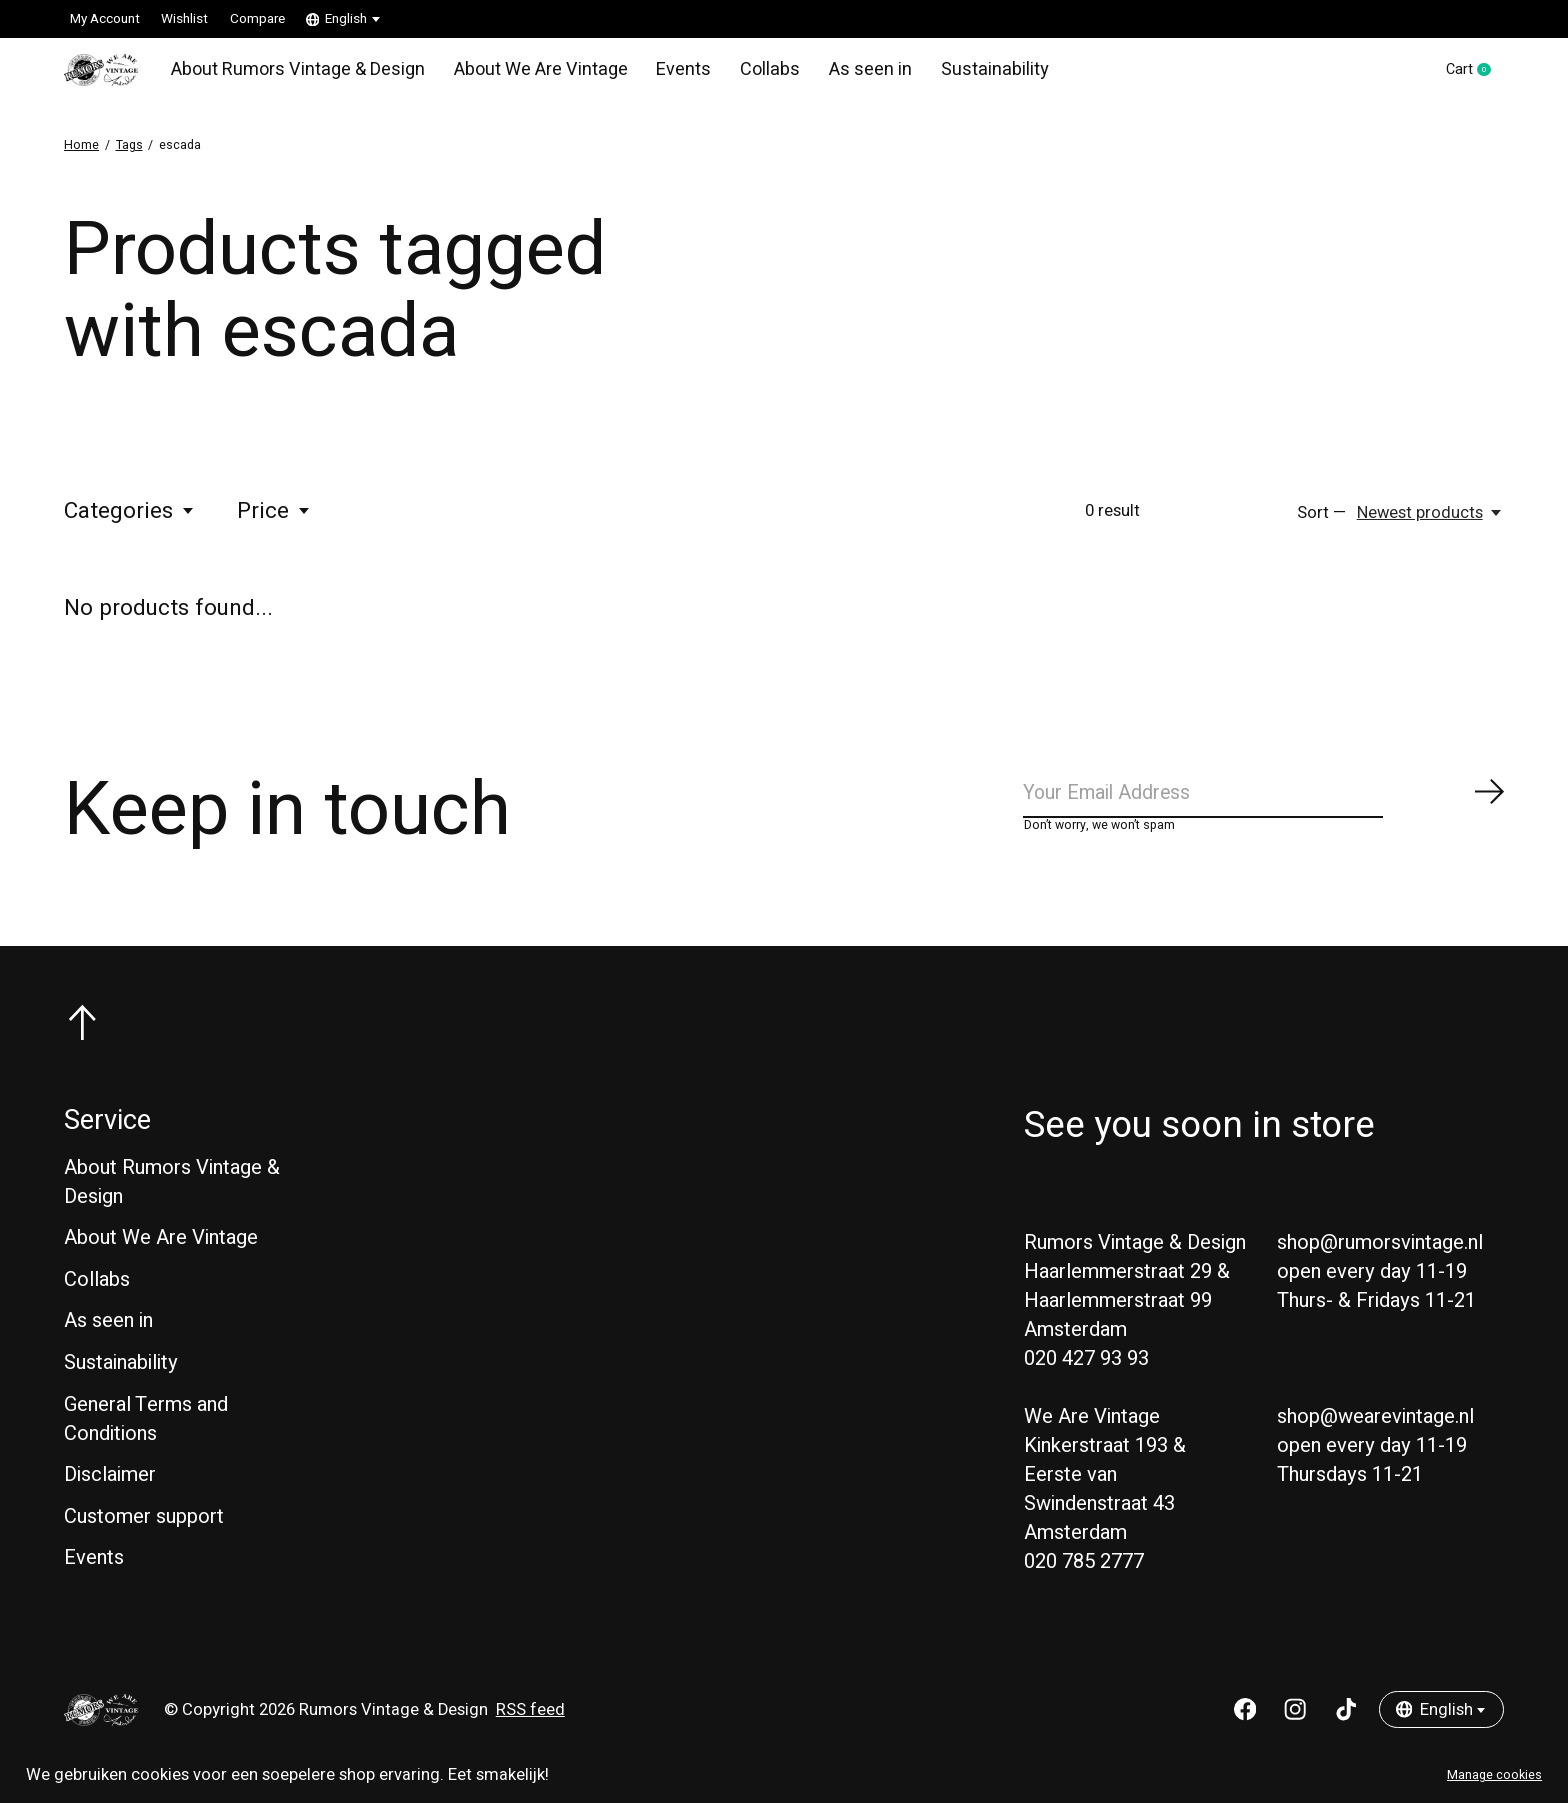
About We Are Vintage (526, 74)
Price (274, 520)
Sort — (1321, 522)
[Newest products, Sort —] (1430, 522)
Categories (130, 520)
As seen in (843, 74)
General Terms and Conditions (146, 1438)
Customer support (144, 1535)
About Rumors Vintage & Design (294, 74)
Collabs (747, 74)
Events (664, 74)
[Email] (1264, 807)
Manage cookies (1494, 1775)
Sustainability (961, 74)
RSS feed (530, 1729)
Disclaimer (110, 1493)
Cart (1470, 75)
